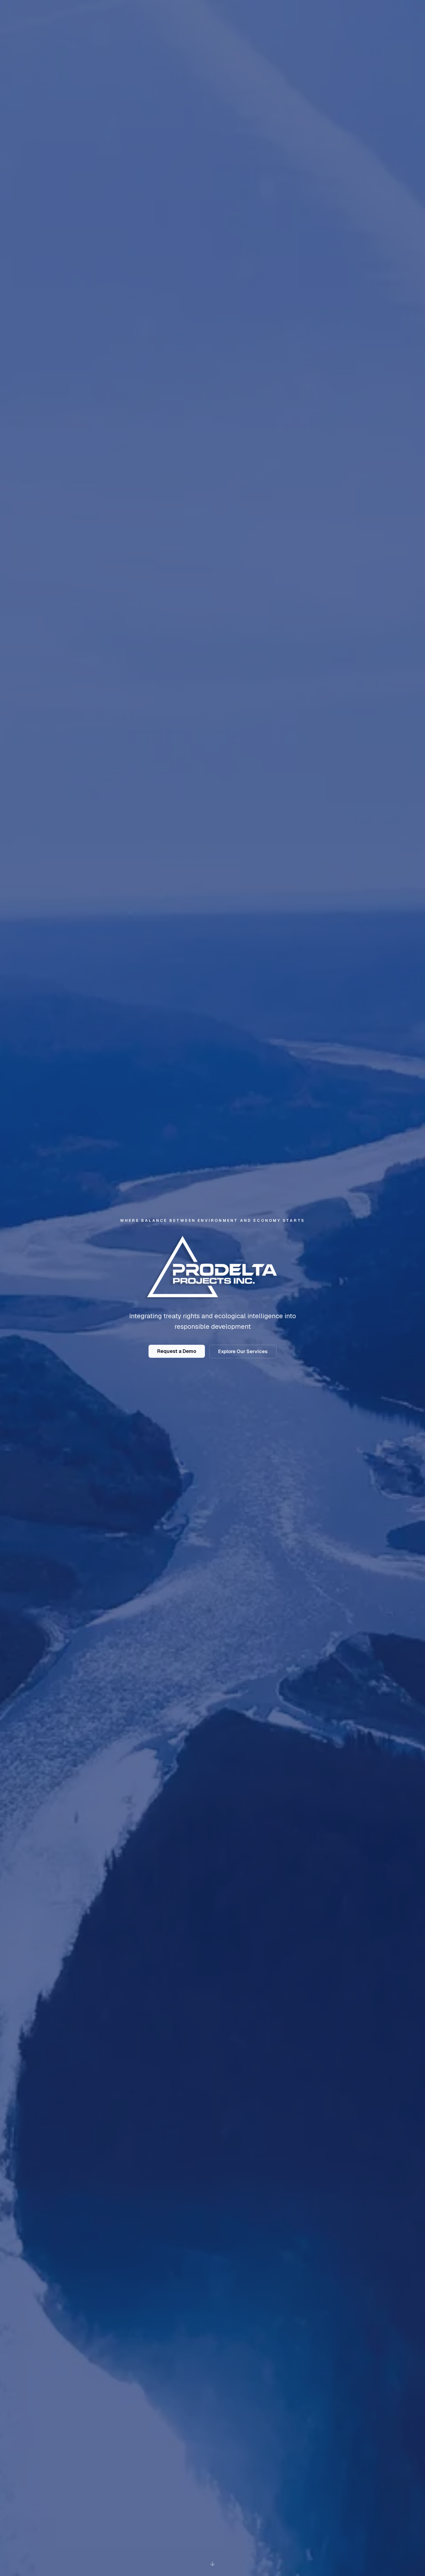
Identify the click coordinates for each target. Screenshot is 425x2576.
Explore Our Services (243, 1351)
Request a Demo (176, 1351)
